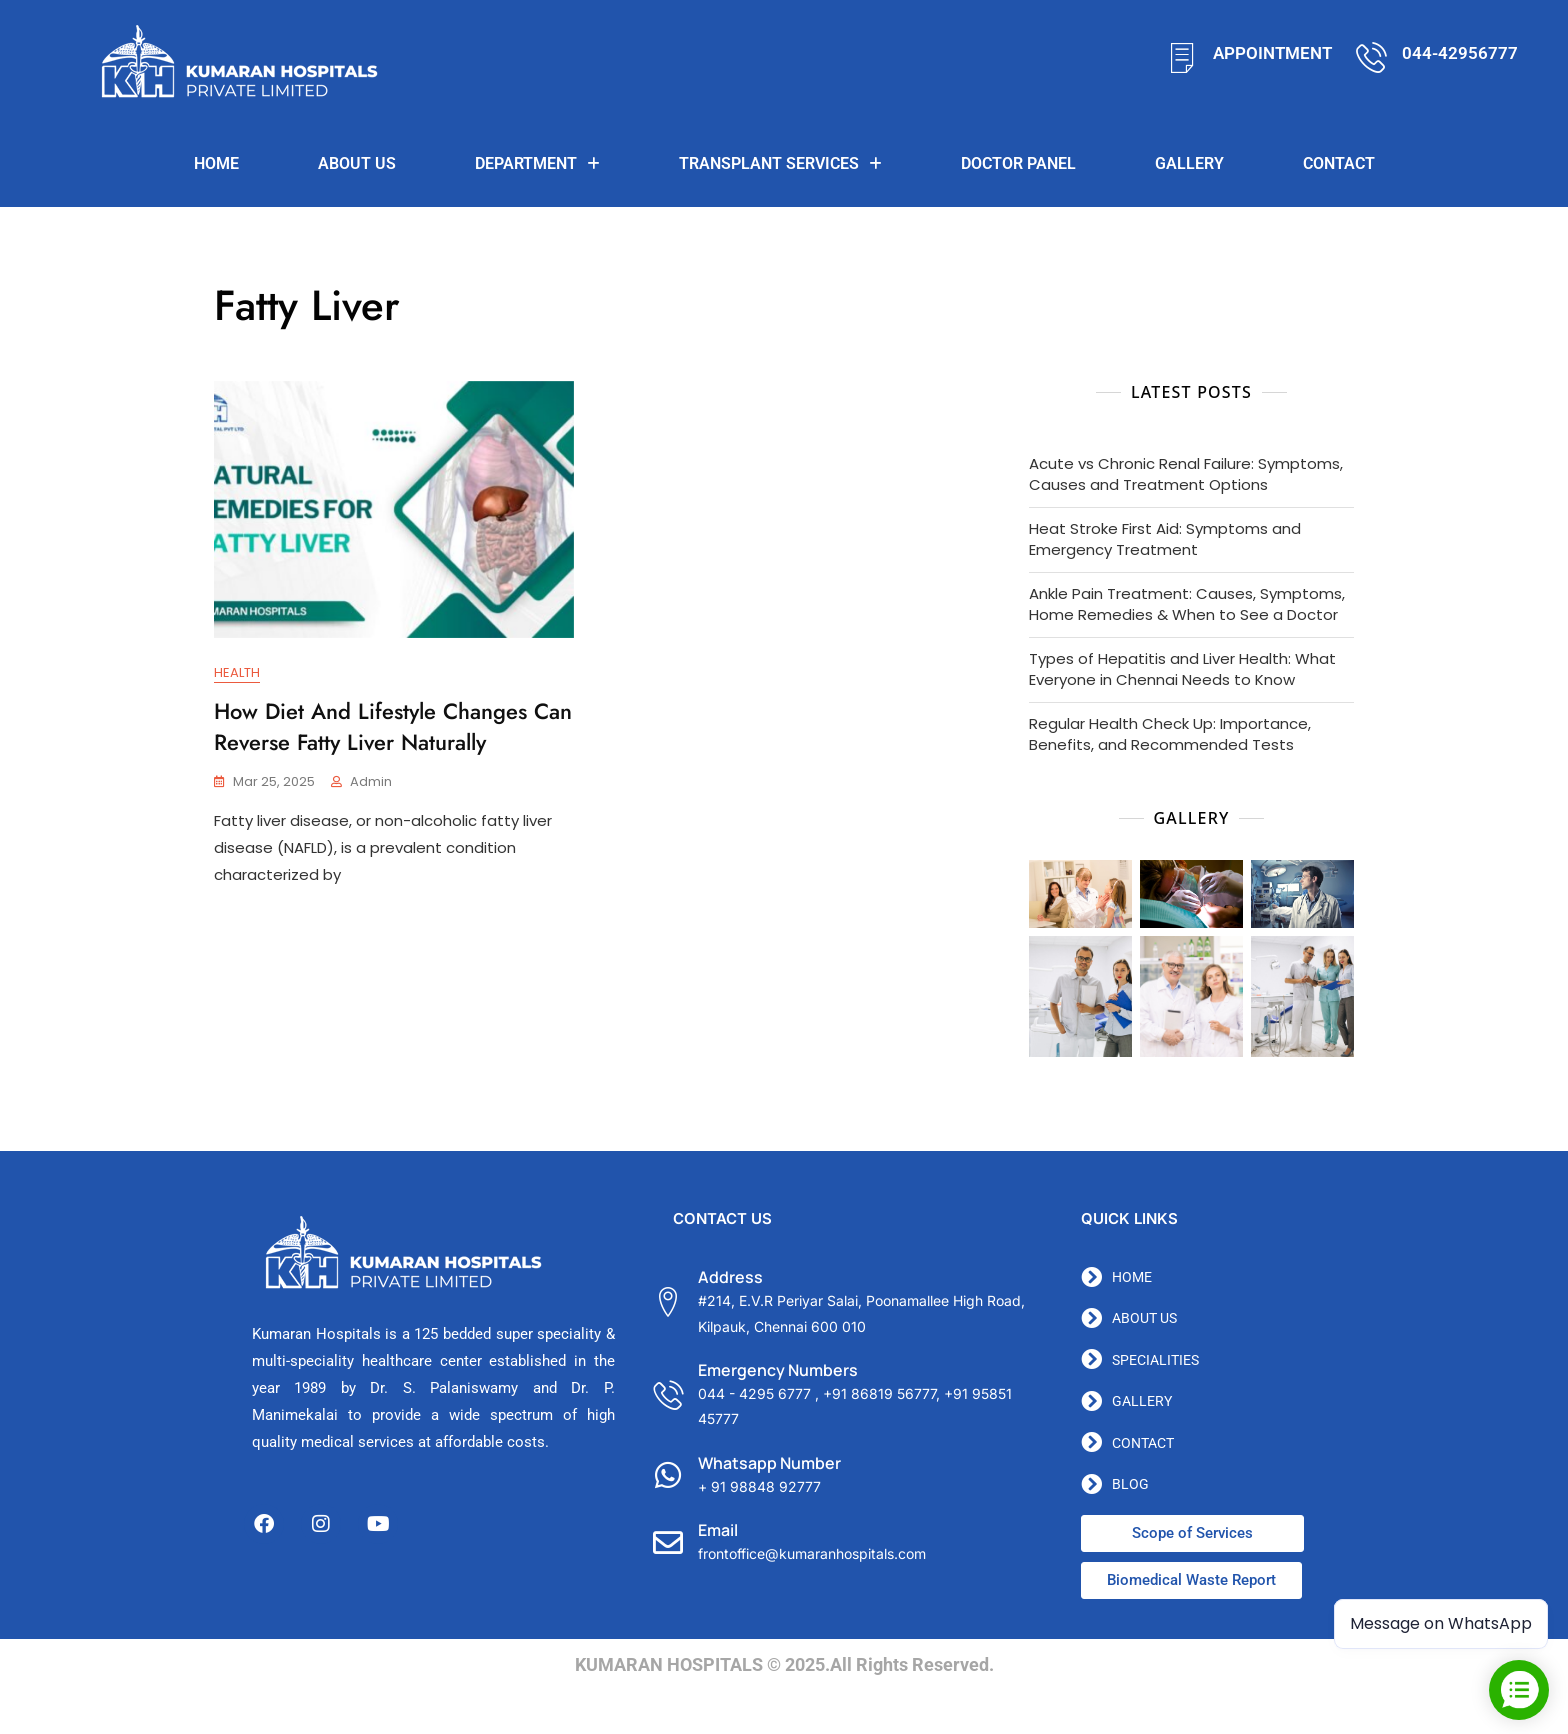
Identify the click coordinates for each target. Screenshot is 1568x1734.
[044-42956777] (1371, 57)
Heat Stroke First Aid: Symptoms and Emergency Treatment (1165, 539)
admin (371, 782)
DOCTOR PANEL (1018, 163)
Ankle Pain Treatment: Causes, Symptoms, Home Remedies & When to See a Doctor (1187, 604)
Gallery (1189, 163)
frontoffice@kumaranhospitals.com (812, 1553)
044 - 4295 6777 (754, 1393)
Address (730, 1277)
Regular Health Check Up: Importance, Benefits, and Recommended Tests (1170, 734)
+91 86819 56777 (879, 1393)
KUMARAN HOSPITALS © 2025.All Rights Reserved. (784, 1664)
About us (357, 163)
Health (237, 672)
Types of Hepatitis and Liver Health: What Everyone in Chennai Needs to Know (1182, 669)
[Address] (668, 1302)
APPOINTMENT (1272, 53)
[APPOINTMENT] (1182, 57)
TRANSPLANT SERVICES (780, 163)
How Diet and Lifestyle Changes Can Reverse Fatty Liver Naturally (393, 726)
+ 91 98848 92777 (759, 1486)
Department (537, 163)
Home (216, 163)
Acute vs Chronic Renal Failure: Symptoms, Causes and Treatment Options (1186, 474)
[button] (537, 164)
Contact (1339, 163)
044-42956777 (1460, 53)
